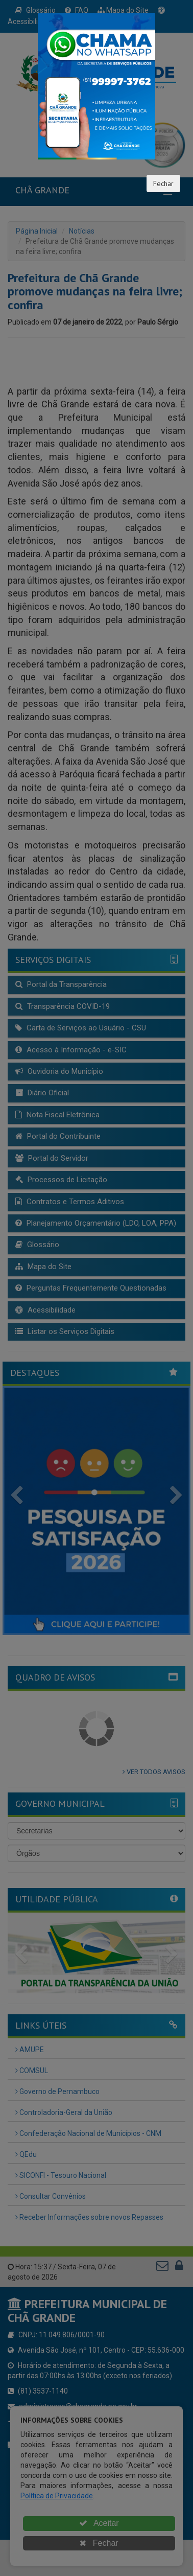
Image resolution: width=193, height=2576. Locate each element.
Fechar (163, 183)
